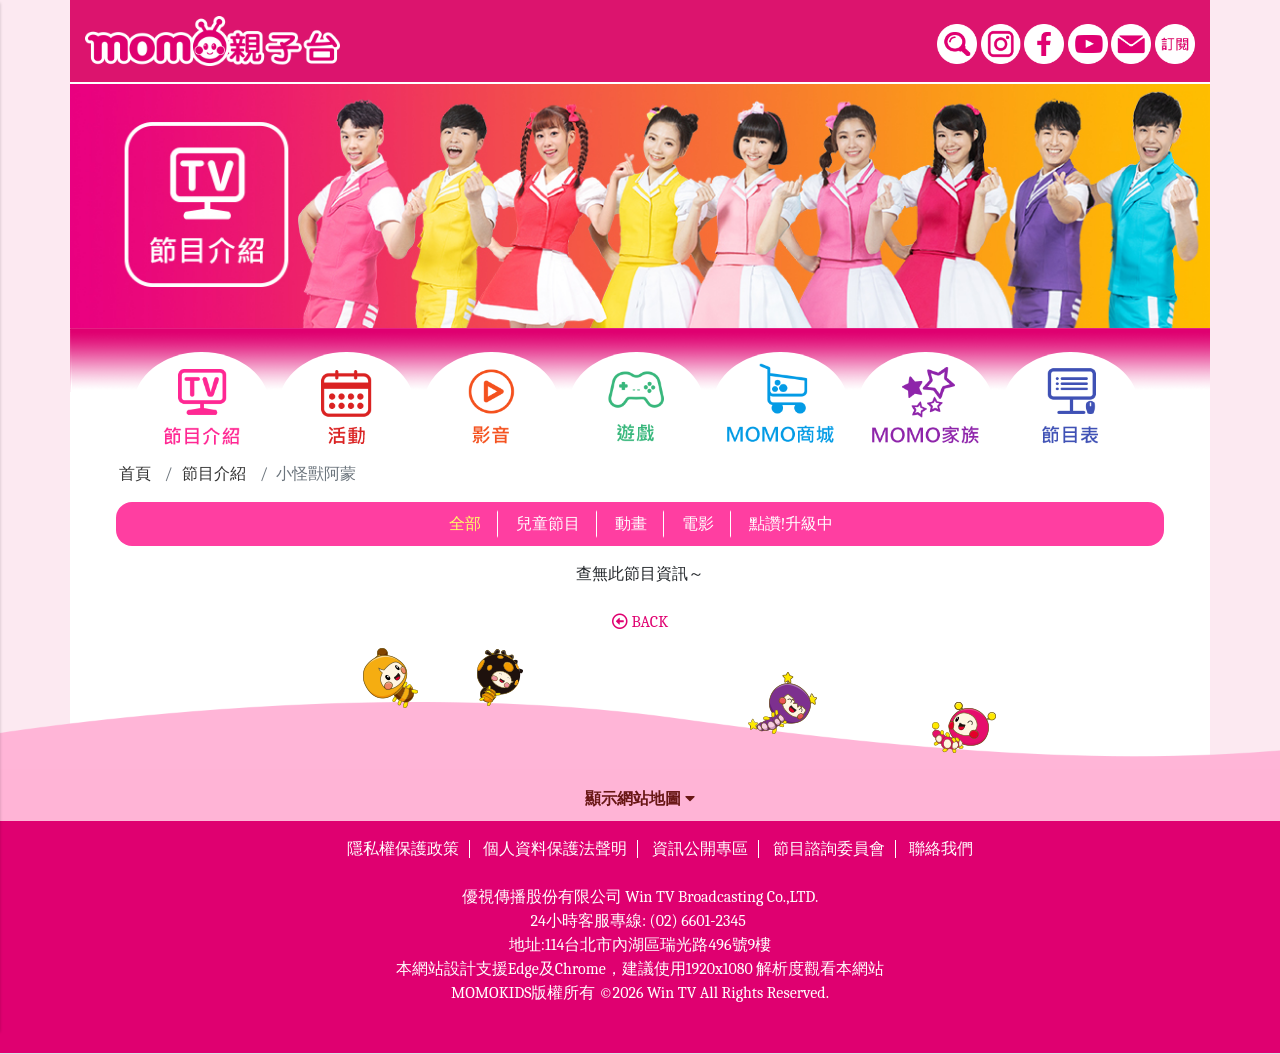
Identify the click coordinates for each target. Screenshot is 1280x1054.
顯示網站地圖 (640, 799)
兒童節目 (548, 524)
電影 (698, 524)
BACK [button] (640, 622)
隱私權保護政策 (403, 849)
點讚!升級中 (791, 524)
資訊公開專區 (700, 849)
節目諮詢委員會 (829, 849)
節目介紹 (214, 474)
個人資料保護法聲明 (555, 849)
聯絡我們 (941, 849)
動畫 (631, 524)
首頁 (135, 474)
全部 (465, 524)
